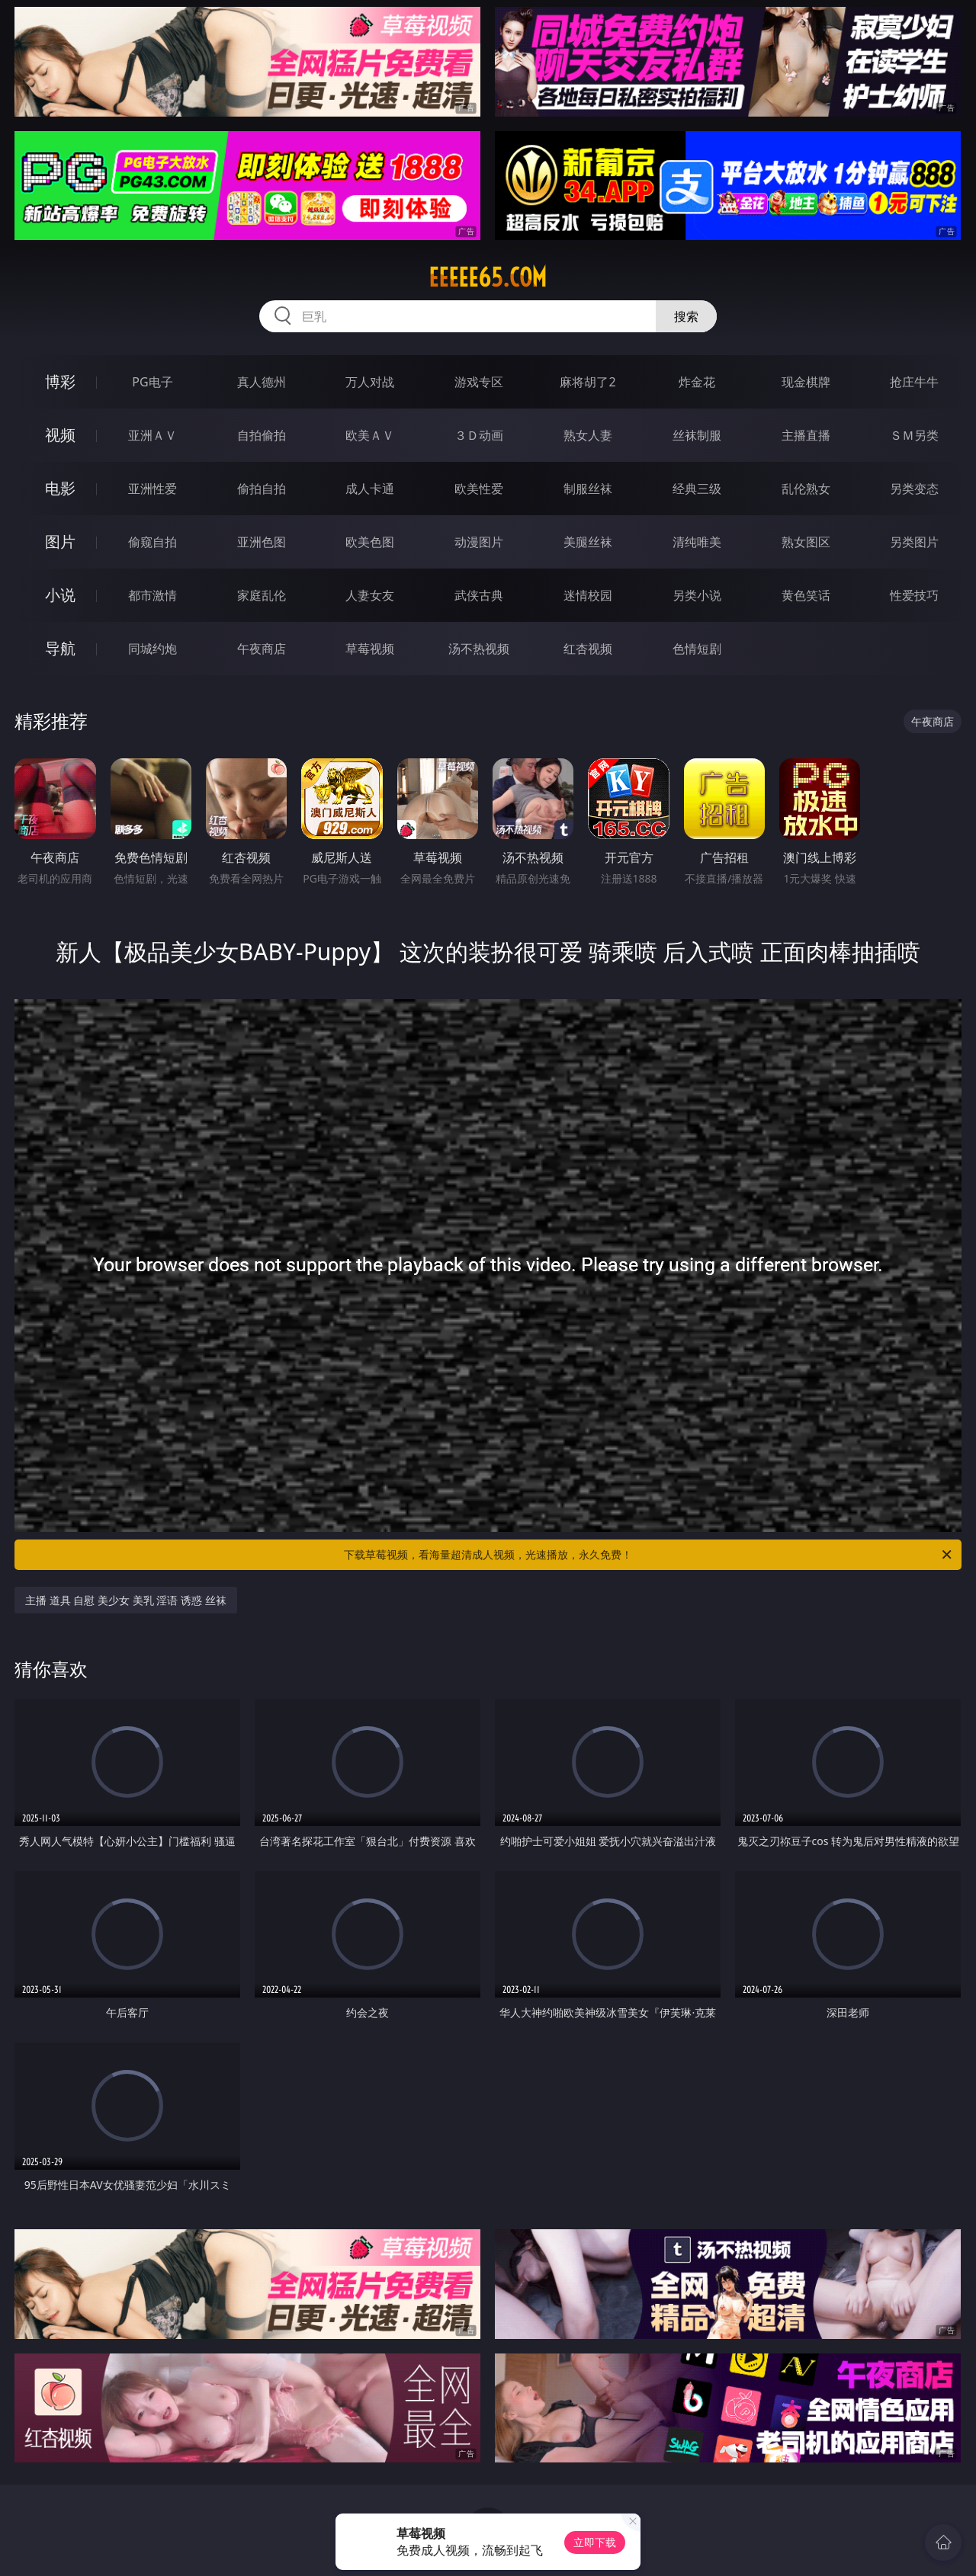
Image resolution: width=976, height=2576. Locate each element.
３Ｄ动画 (478, 435)
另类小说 (697, 595)
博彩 (60, 381)
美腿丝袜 (587, 541)
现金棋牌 (806, 381)
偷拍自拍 (261, 488)
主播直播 (806, 435)
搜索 (686, 316)
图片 (60, 541)
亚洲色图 (261, 541)
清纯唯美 (697, 541)
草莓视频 (369, 648)
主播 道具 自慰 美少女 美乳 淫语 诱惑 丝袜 (125, 1600)
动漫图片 (478, 541)
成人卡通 (369, 488)
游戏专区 (478, 381)
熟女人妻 (587, 435)
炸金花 (697, 381)
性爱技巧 (914, 595)
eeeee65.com (488, 277)
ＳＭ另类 (914, 435)
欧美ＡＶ (369, 435)
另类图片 (914, 541)
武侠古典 (478, 595)
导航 (60, 648)
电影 (60, 488)
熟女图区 (806, 541)
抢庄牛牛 (914, 381)
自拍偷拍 (261, 435)
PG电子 (152, 381)
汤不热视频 (478, 648)
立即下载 (594, 2542)
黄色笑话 (806, 595)
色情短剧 (697, 648)
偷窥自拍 (152, 541)
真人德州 (261, 381)
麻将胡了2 (587, 381)
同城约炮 (152, 648)
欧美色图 (369, 541)
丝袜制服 (697, 435)
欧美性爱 (478, 488)
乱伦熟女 (806, 488)
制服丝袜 (587, 488)
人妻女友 (369, 595)
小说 (60, 595)
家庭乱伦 (261, 595)
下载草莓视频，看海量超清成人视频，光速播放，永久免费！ (649, 1555)
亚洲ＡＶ (152, 435)
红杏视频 (587, 648)
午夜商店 (261, 648)
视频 (60, 435)
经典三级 (697, 488)
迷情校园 (587, 595)
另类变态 (914, 488)
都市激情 (152, 595)
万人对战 (369, 381)
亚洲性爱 (152, 488)
